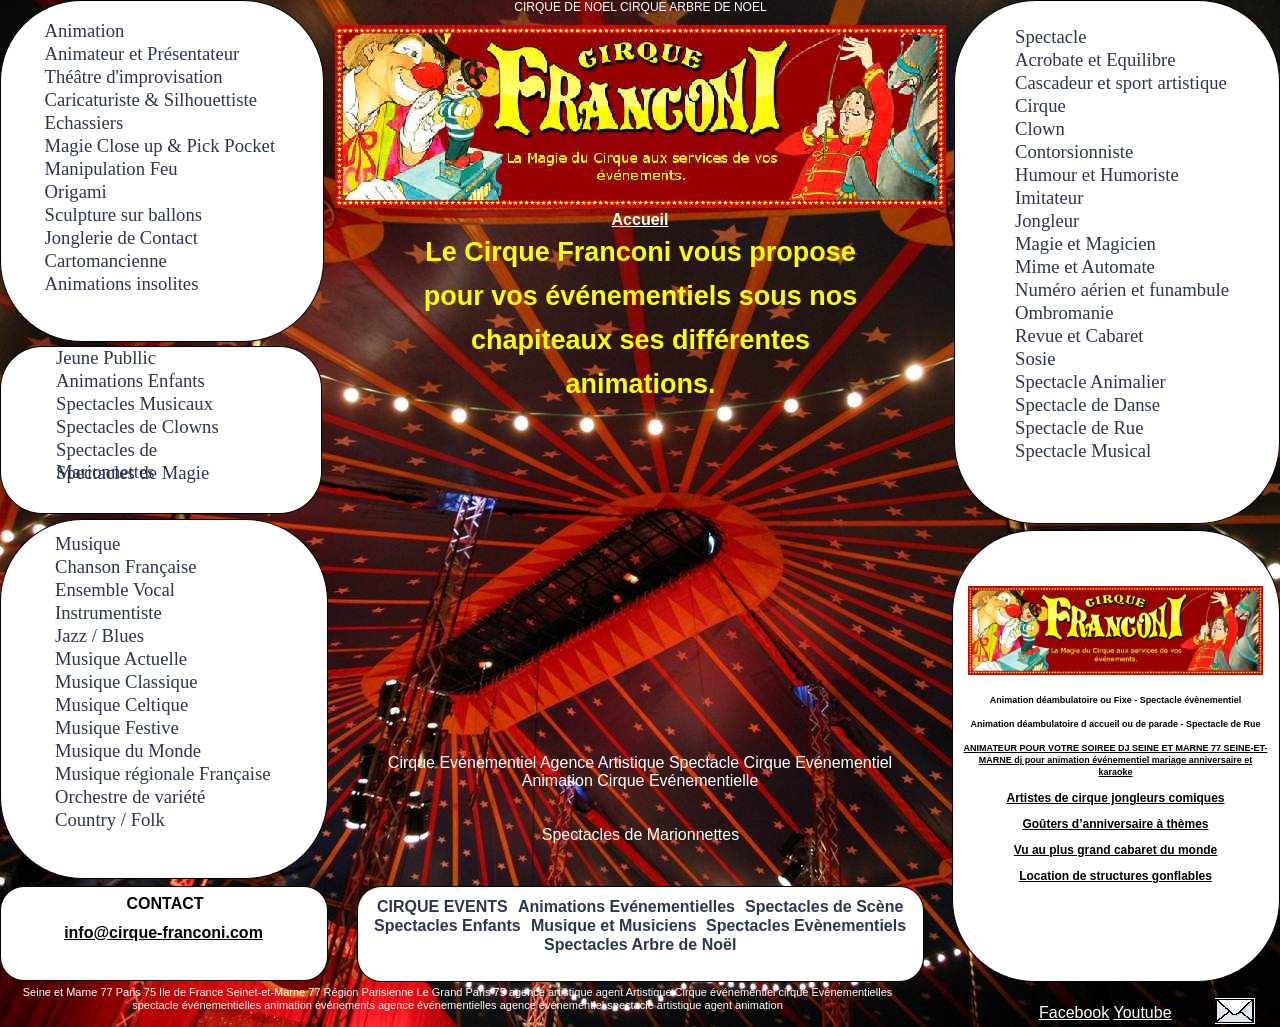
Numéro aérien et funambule (1122, 289)
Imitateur (1049, 197)
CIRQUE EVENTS (442, 906)
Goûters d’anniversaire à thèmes (1115, 824)
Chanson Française (125, 566)
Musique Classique (126, 681)
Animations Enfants (130, 380)
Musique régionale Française (163, 773)
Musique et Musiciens (613, 925)
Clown (1040, 128)
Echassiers (84, 122)
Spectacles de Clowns (137, 426)
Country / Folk (110, 819)
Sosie (1035, 358)
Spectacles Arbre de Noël (640, 944)
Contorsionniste (1074, 151)
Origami (76, 191)
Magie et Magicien (1085, 243)
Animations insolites (122, 283)
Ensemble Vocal (115, 589)
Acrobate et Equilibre (1095, 59)
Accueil (640, 219)
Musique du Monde (128, 750)
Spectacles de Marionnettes (106, 449)
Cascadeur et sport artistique (1121, 82)
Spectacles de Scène (824, 906)
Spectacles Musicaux (134, 403)
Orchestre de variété (130, 796)
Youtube (1142, 1012)
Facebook (1074, 1012)
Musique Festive (117, 727)
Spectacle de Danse (1087, 404)
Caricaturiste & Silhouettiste (151, 99)
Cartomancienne (106, 260)
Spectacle (1050, 36)
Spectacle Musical (1083, 450)
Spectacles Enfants (447, 925)
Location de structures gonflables (1115, 876)
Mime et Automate (1085, 266)
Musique (87, 543)
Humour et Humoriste (1097, 174)
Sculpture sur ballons (124, 214)
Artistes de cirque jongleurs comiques (1115, 798)
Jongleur (1047, 220)
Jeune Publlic (106, 357)
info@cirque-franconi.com (163, 932)
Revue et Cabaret (1079, 335)
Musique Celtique (121, 704)
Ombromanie (1064, 312)
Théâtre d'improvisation (134, 76)
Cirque (1040, 105)
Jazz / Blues (99, 635)
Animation (85, 30)
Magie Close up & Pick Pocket (160, 145)
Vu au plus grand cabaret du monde (1116, 850)
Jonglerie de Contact (121, 237)
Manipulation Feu (111, 168)
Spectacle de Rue (1079, 427)
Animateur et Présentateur (142, 53)
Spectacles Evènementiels (806, 925)
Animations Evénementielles (626, 906)
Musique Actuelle (121, 658)
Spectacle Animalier (1090, 381)
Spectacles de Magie (132, 472)
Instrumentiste (108, 612)
